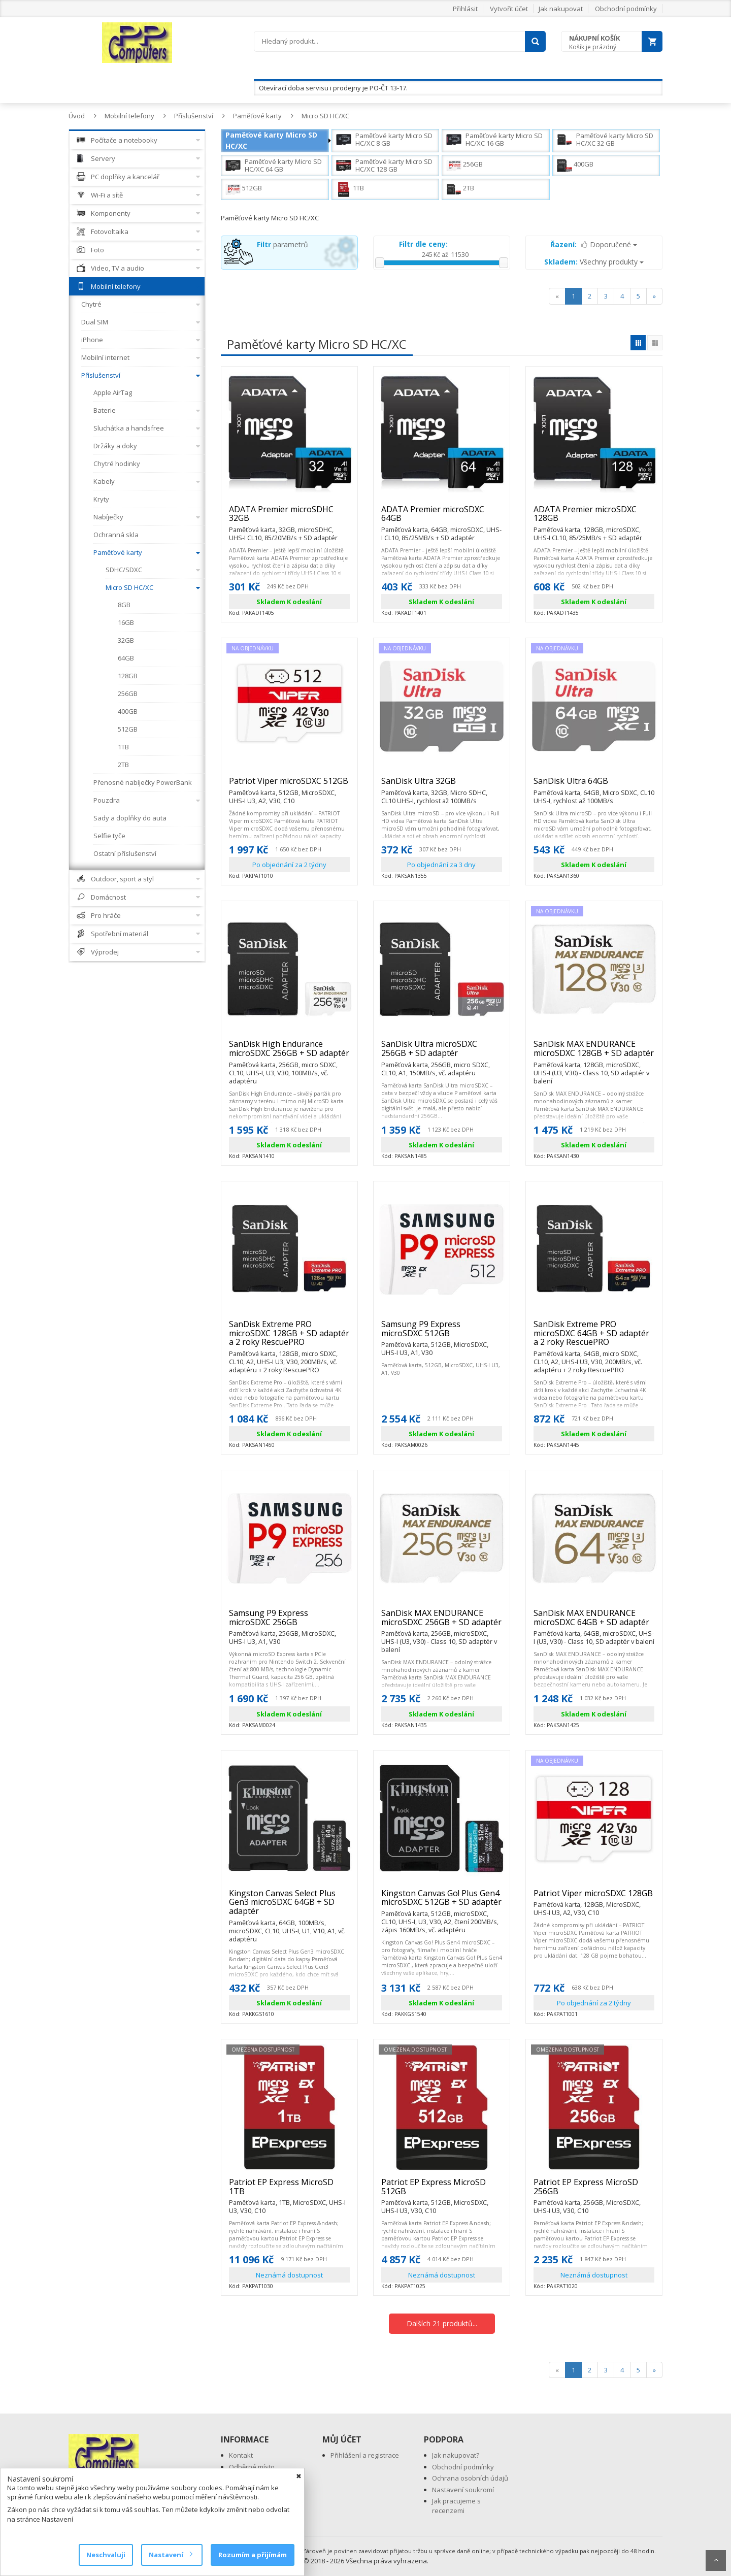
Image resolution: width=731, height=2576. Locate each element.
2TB (460, 189)
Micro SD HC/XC (325, 115)
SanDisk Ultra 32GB (441, 785)
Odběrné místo (252, 2466)
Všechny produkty (594, 262)
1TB (350, 189)
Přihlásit (465, 8)
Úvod (77, 115)
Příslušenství (193, 115)
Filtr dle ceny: (423, 244)
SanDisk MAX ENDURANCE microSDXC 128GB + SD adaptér (594, 1052)
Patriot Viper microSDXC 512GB (289, 785)
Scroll (716, 2560)
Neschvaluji (105, 2554)
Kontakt (241, 2455)
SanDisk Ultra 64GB (594, 785)
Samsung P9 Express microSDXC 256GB (289, 1621)
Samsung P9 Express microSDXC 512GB (441, 1332)
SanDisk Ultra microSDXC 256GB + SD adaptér (441, 1052)
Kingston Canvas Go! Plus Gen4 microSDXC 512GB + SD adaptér (441, 1902)
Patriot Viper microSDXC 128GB (594, 1898)
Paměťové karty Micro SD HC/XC (271, 140)
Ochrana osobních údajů (470, 2478)
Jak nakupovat (561, 8)
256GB (464, 165)
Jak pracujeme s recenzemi (456, 2505)
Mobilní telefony (129, 115)
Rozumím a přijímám (252, 2554)
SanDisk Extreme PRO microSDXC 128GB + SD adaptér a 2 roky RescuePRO (289, 1337)
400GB (575, 165)
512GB (243, 189)
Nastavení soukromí (463, 2489)
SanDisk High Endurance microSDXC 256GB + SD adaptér (289, 1052)
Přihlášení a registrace (364, 2455)
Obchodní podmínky (626, 8)
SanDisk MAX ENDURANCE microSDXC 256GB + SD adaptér (441, 1621)
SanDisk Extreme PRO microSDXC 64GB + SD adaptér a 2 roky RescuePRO (594, 1337)
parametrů (282, 244)
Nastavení (170, 2554)
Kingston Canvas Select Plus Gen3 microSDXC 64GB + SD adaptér (289, 1907)
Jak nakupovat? (455, 2455)
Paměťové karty (257, 115)
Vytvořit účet (509, 8)
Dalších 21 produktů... (442, 2323)
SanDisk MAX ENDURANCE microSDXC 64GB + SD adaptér (594, 1621)
